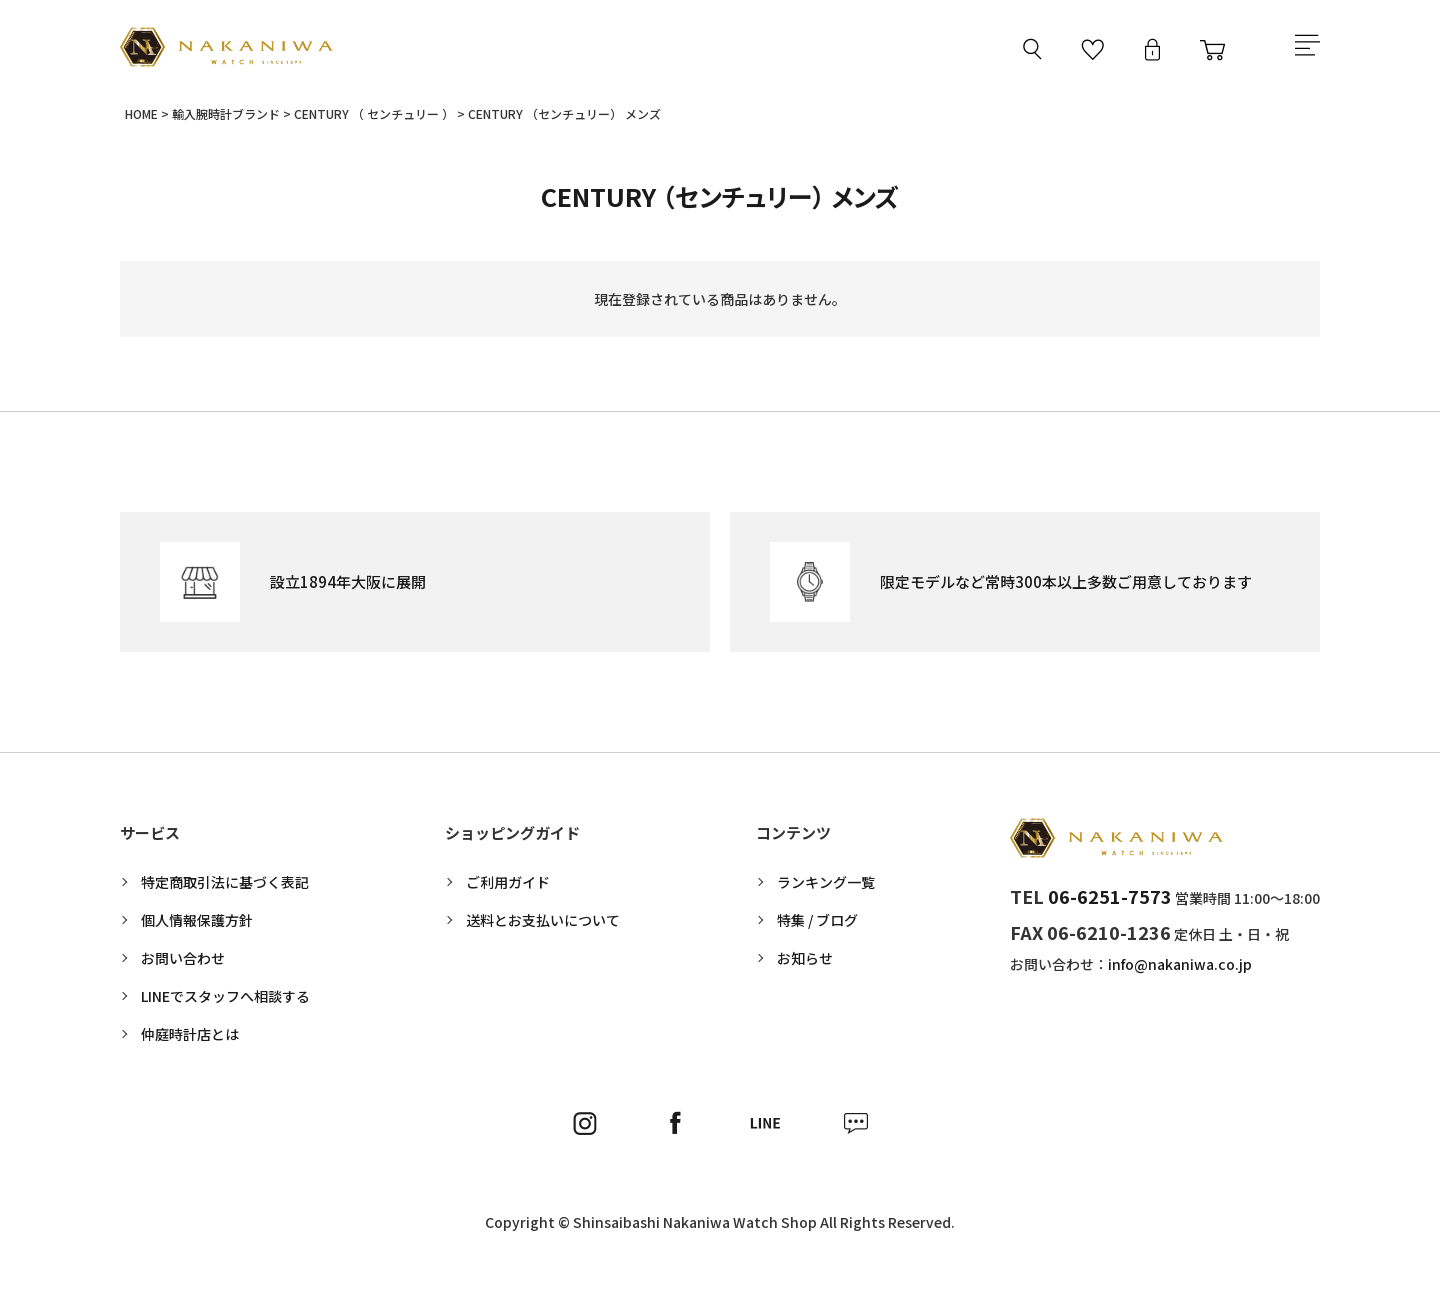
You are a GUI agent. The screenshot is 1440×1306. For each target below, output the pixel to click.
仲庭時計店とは (190, 1039)
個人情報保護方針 (197, 925)
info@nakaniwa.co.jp (1180, 969)
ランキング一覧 (826, 887)
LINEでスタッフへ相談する (225, 1001)
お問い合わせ (183, 963)
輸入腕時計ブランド (226, 118)
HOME (141, 118)
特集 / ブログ (817, 925)
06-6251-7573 (1110, 901)
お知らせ (805, 963)
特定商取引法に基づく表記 (225, 887)
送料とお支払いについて (543, 925)
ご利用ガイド (508, 887)
